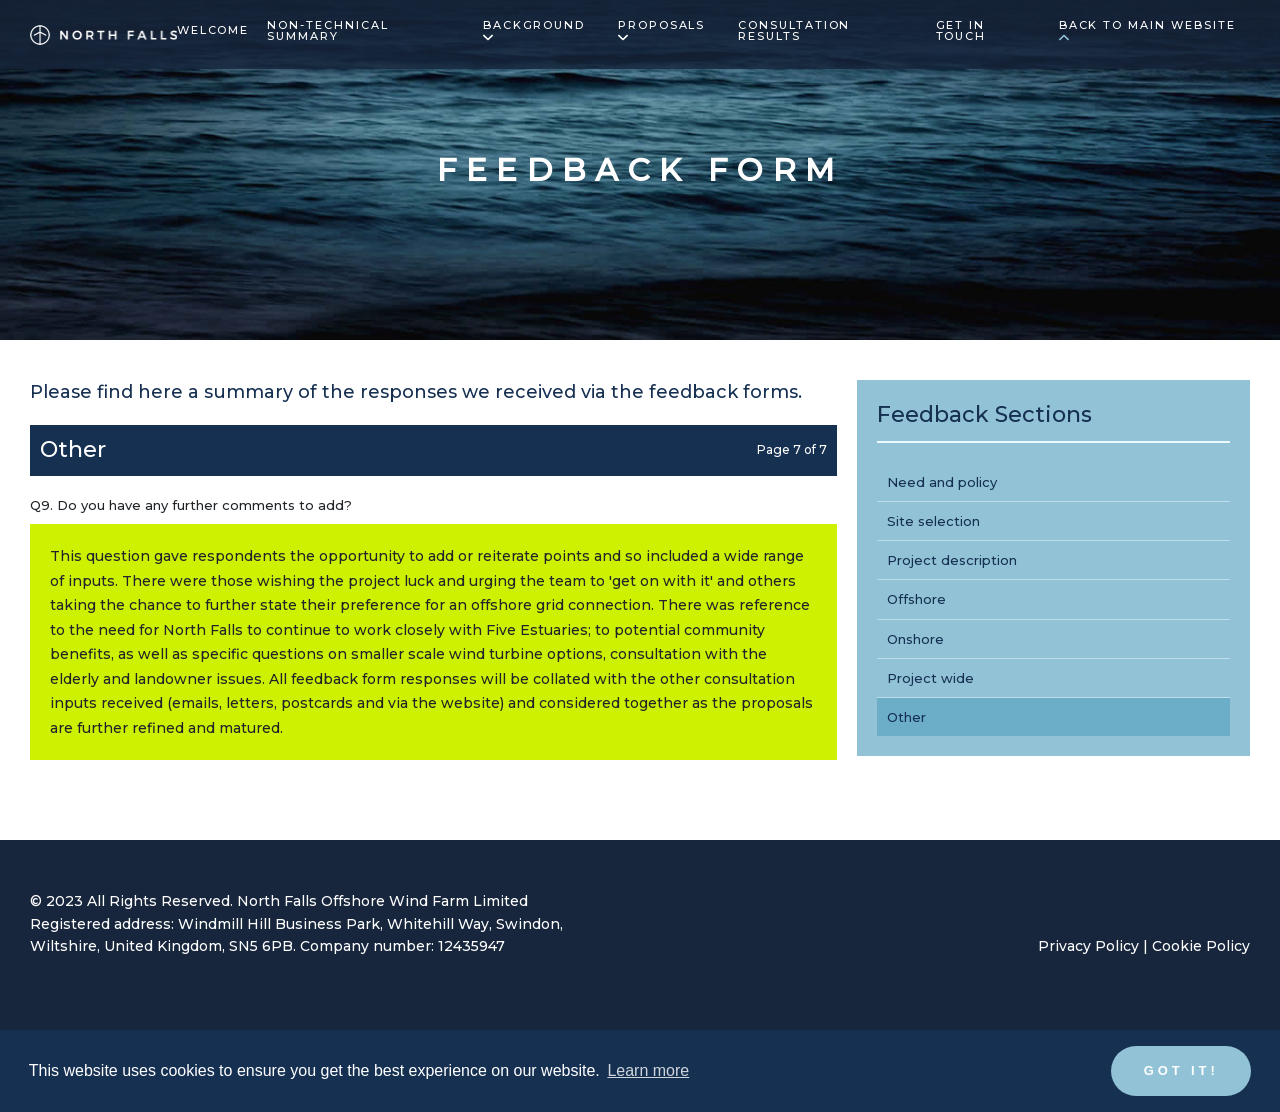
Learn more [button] (648, 1070)
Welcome (213, 31)
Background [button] (534, 31)
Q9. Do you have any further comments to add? (191, 505)
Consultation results (794, 31)
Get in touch (961, 31)
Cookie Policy (1201, 946)
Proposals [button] (662, 31)
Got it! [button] (1181, 1070)
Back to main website (1147, 31)
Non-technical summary (327, 31)
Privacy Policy (1088, 946)
